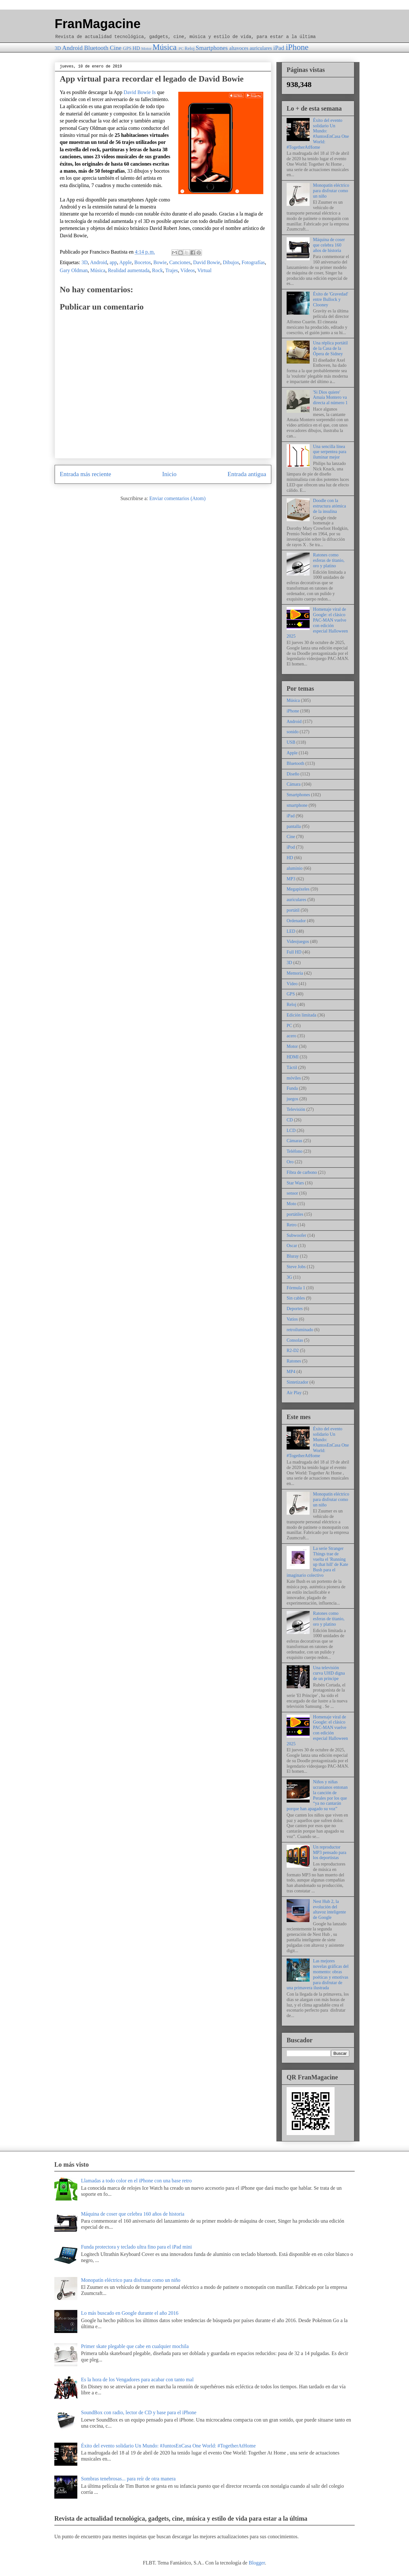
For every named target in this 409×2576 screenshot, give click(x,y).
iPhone (297, 47)
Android (72, 47)
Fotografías (253, 262)
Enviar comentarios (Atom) (177, 498)
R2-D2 (293, 1350)
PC (181, 48)
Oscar (292, 1245)
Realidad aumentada (129, 270)
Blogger (257, 2562)
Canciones (180, 262)
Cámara (294, 784)
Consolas (295, 1340)
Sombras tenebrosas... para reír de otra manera (128, 2478)
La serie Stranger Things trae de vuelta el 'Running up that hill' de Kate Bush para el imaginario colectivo (317, 1562)
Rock (157, 270)
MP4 (291, 1371)
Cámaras (294, 1140)
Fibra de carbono (302, 1172)
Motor (146, 48)
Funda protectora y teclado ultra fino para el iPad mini (136, 2247)
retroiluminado (300, 1329)
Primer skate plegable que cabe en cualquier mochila (135, 2346)
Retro (292, 1224)
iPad (278, 47)
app (113, 262)
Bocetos (142, 262)
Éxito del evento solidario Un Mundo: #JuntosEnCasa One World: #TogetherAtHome (318, 134)
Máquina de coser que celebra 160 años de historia (329, 245)
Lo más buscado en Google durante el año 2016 (129, 2313)
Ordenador (296, 920)
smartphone (297, 805)
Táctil (292, 1067)
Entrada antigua (247, 474)
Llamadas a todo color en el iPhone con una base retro (136, 2180)
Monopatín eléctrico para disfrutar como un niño (331, 191)
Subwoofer (296, 1235)
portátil (293, 910)
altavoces (239, 48)
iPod (291, 847)
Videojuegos (298, 941)
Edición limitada (301, 1015)
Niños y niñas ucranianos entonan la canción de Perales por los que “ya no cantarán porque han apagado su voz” (317, 1795)
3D (58, 48)
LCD (291, 1130)
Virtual (204, 270)
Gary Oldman (74, 270)
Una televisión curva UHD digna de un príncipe (329, 1673)
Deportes (295, 1308)
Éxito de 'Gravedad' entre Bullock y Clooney (330, 299)
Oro (290, 1161)
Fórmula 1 (296, 1287)
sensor (292, 1193)
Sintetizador (297, 1382)
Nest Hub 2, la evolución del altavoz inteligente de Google (329, 1909)
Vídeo (292, 983)
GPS (127, 48)
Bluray (293, 1256)
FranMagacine (98, 24)
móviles (294, 1078)
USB (291, 742)
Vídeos (187, 270)
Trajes (171, 270)
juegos (292, 1098)
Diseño (293, 774)
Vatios (292, 1319)
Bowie (160, 262)
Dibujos (231, 262)
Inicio (169, 474)
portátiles (295, 1214)
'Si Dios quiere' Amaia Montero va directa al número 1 (330, 397)
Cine (115, 47)
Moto (291, 1203)
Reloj (190, 48)
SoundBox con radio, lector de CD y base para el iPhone (138, 2412)
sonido (292, 731)
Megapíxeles (298, 889)
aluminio (295, 868)
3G (289, 1277)
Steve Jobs (296, 1266)
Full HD (294, 952)
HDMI (292, 1057)
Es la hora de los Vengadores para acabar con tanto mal (137, 2379)
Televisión (296, 1109)
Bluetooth (96, 47)
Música (164, 47)
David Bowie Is (140, 92)
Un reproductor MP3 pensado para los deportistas (329, 1852)
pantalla (294, 826)
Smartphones (212, 47)
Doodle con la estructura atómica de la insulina (329, 506)
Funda (292, 1088)
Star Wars (295, 1183)
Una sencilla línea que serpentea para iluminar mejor (329, 452)
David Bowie (206, 262)
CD (290, 1120)
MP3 (291, 878)
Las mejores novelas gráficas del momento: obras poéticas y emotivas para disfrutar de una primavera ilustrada (318, 1974)
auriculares (261, 48)
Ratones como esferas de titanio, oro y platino (328, 560)
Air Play (294, 1392)
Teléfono (295, 1151)
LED (291, 931)
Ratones (294, 1361)
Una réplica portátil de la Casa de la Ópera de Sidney (330, 348)
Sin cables (296, 1298)
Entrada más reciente (85, 474)
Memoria (295, 973)
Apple (125, 262)
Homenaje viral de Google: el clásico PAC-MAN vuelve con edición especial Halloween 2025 (317, 623)
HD (136, 48)
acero (291, 1035)
